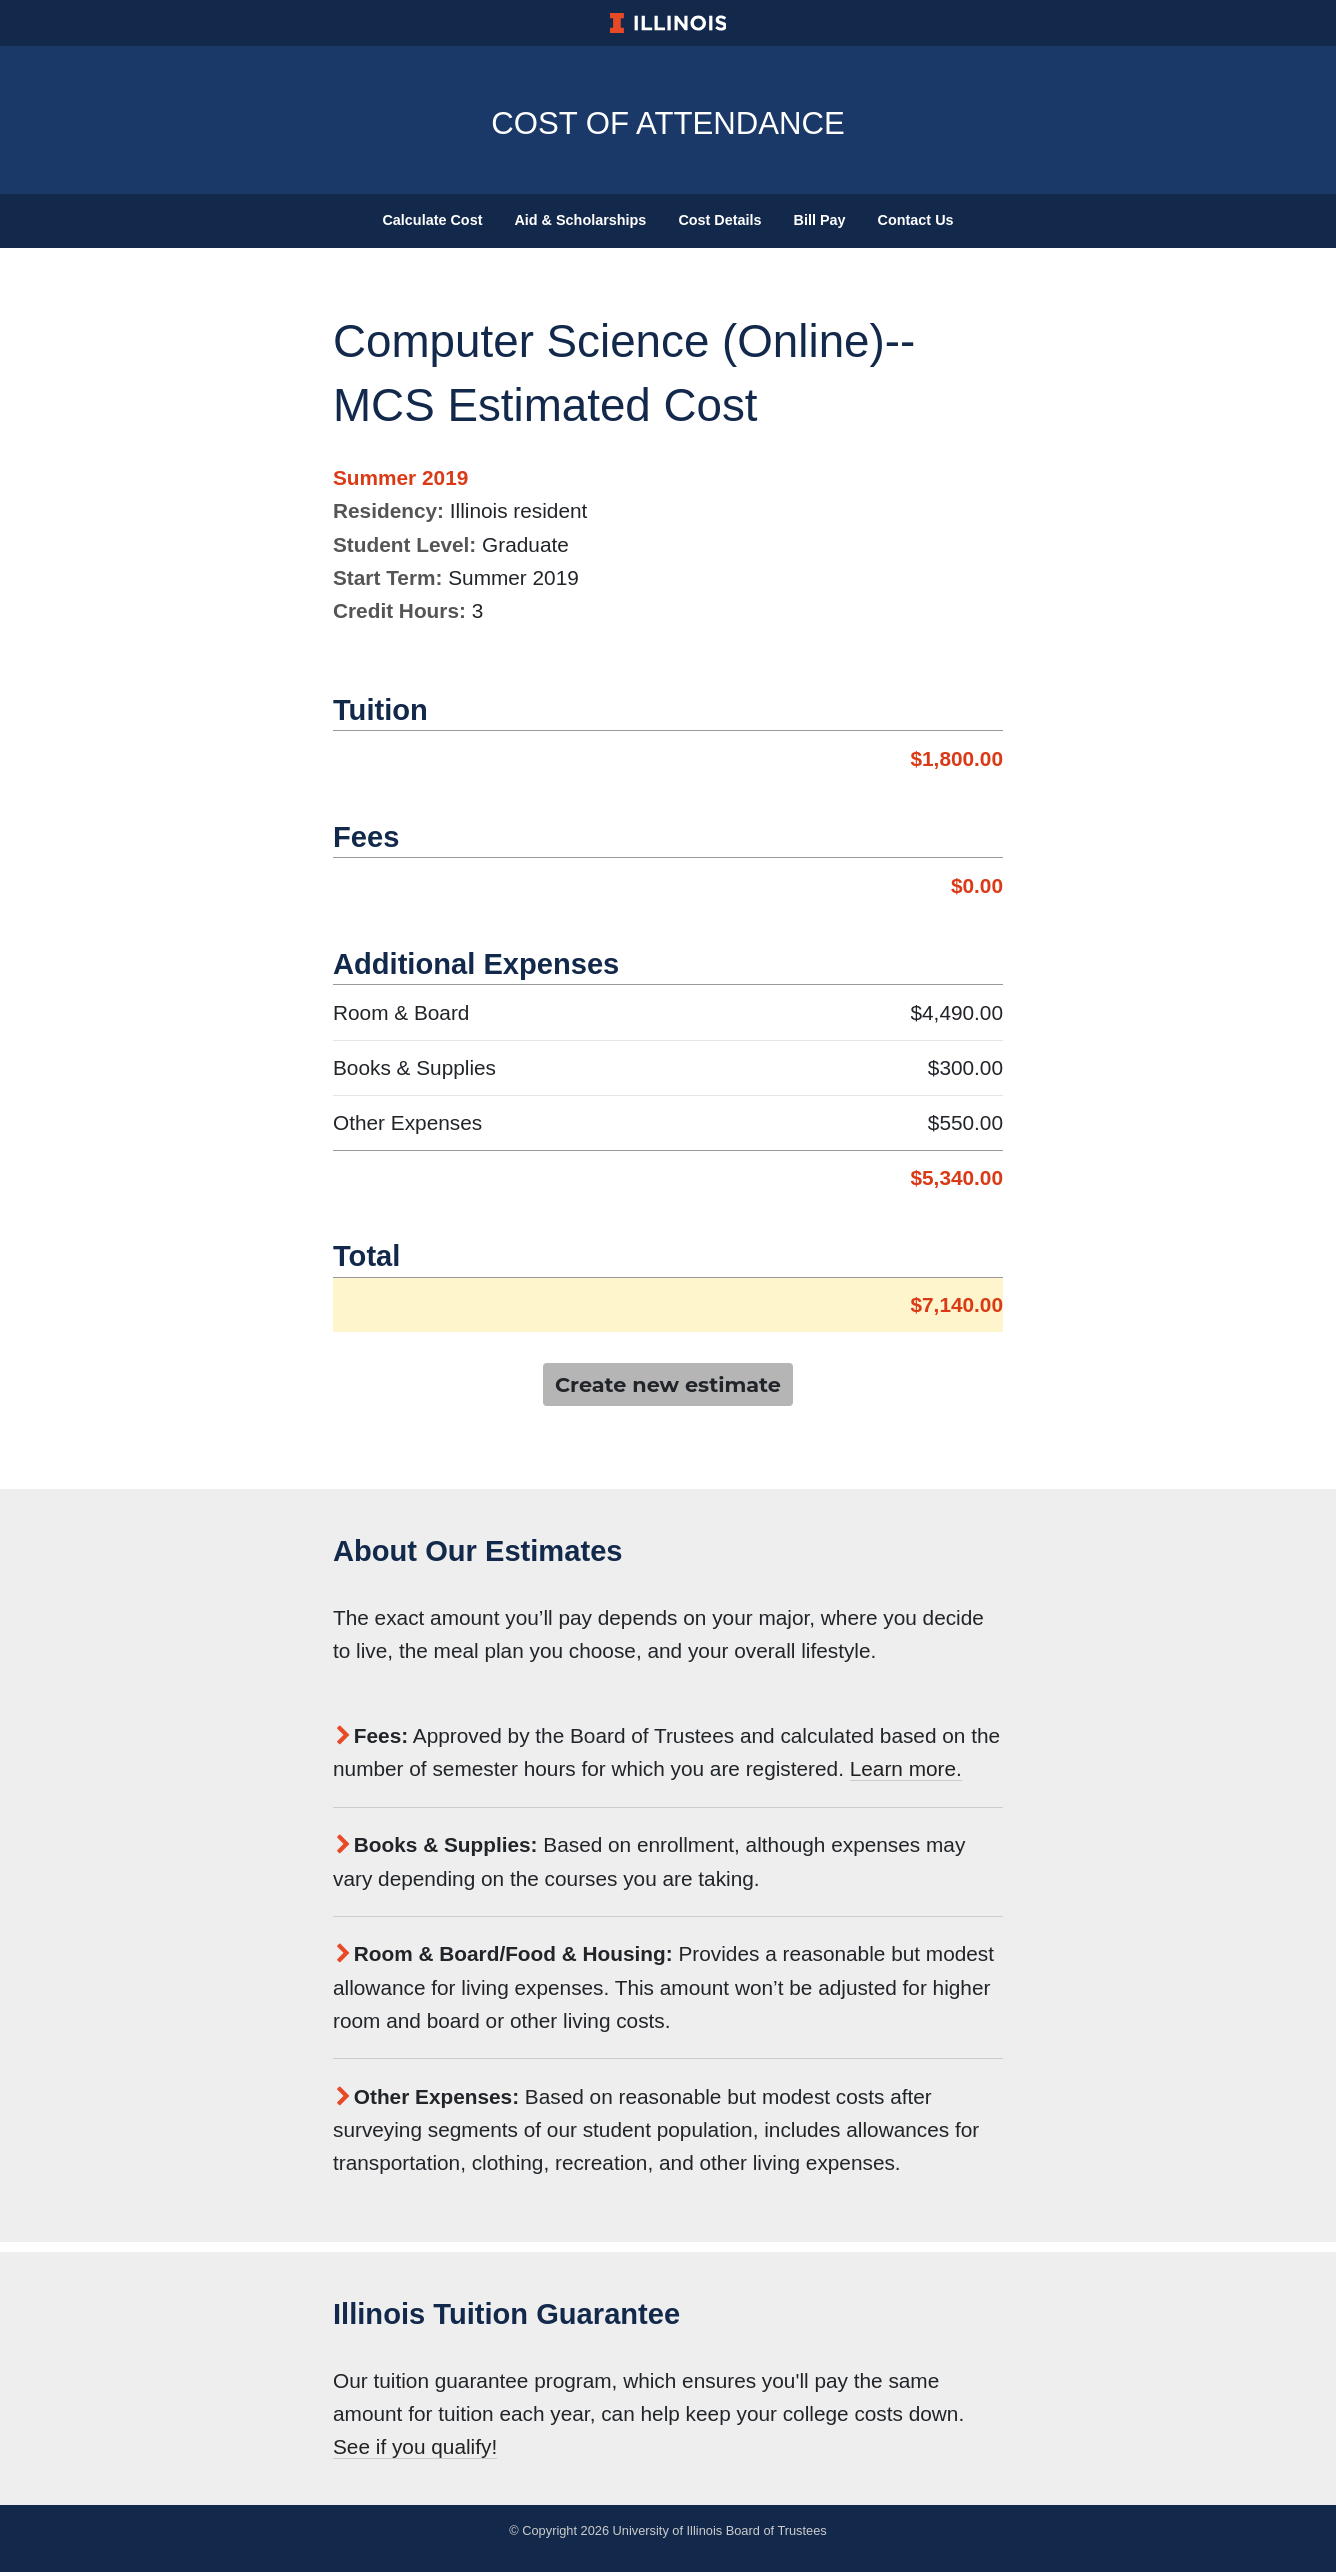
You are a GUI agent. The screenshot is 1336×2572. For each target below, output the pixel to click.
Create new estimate (668, 1384)
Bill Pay (820, 220)
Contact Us (916, 220)
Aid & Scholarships (580, 220)
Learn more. (906, 1768)
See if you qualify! (415, 2446)
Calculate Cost (432, 220)
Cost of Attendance (668, 120)
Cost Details (719, 220)
